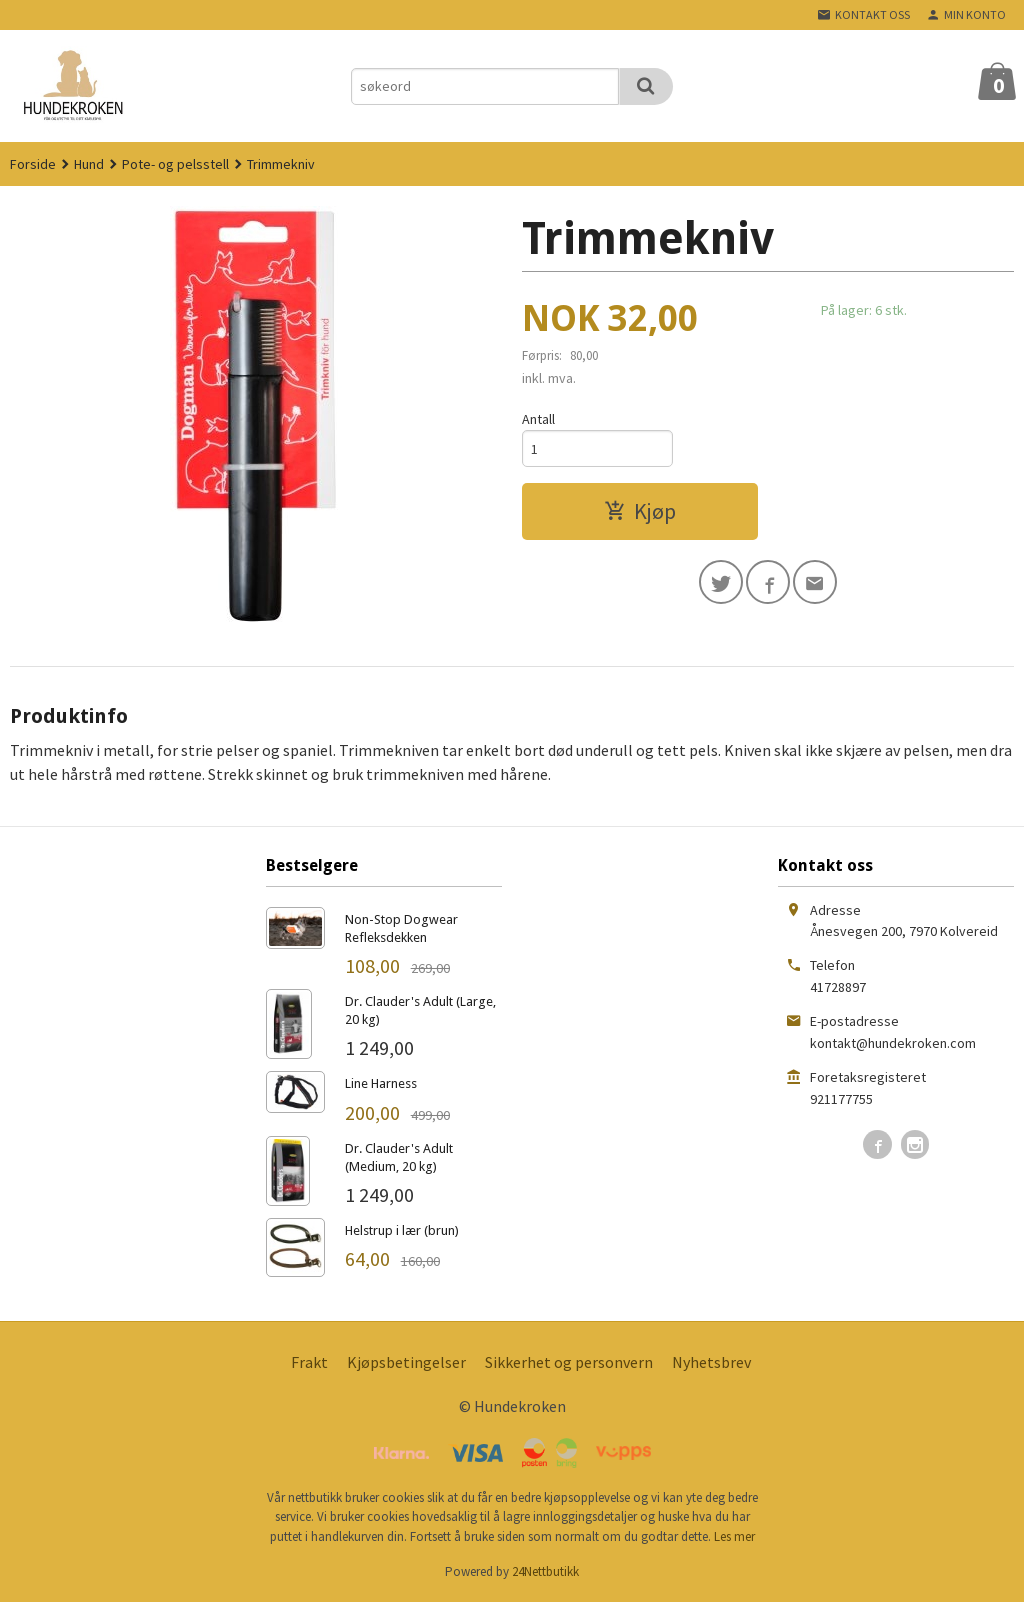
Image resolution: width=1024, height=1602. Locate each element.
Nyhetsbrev (711, 1362)
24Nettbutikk (545, 1571)
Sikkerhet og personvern (569, 1362)
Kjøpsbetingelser (406, 1362)
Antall (538, 419)
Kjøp (640, 511)
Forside (33, 164)
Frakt (309, 1362)
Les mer (734, 1536)
